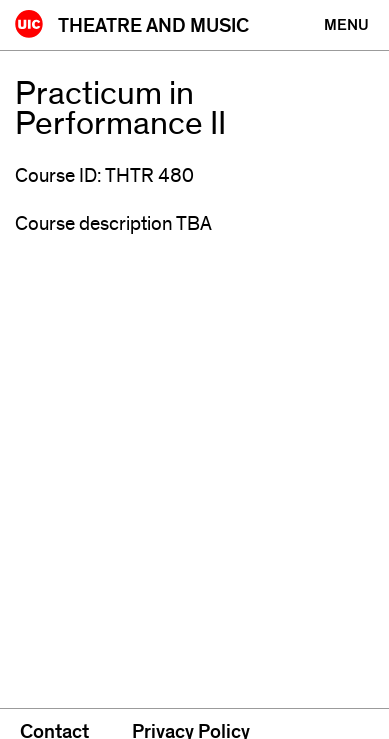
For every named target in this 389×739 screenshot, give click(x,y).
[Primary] (346, 25)
